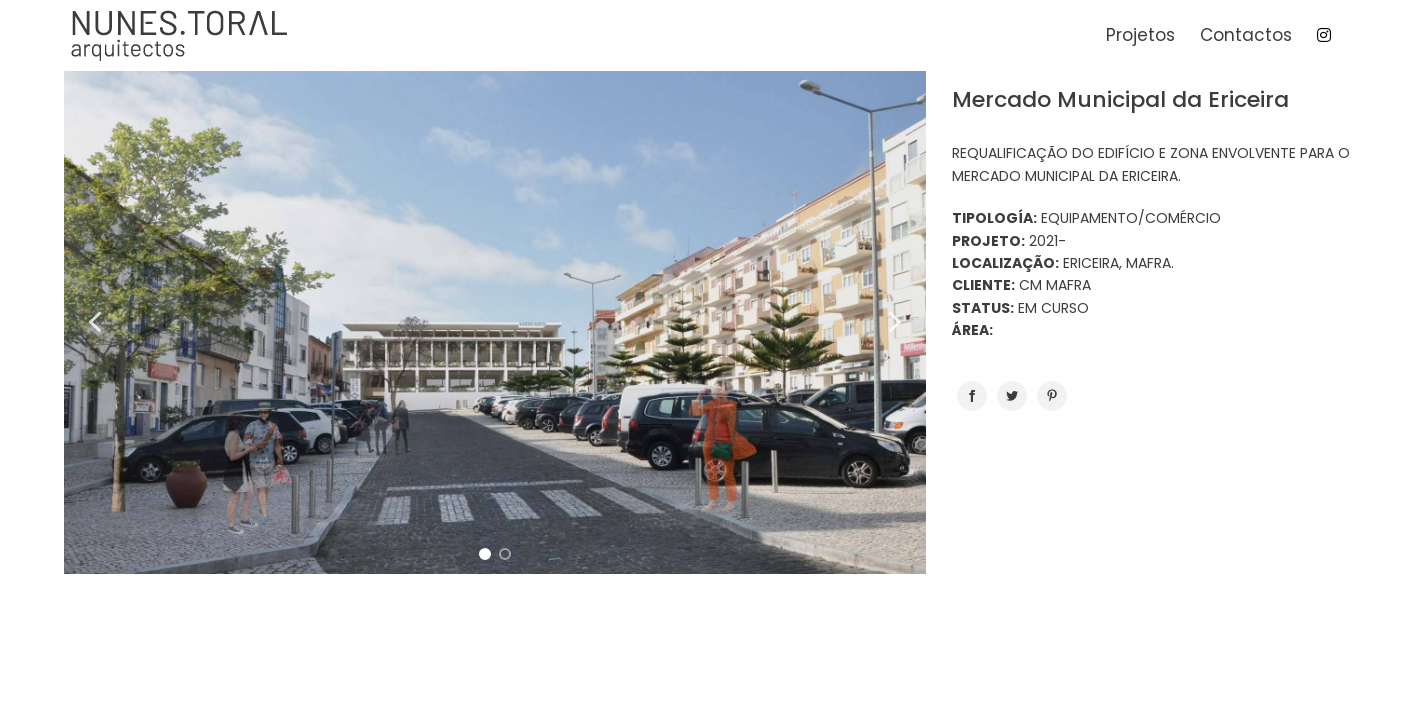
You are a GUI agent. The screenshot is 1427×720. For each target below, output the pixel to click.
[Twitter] (1012, 396)
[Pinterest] (1052, 396)
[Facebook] (972, 396)
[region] (494, 322)
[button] (95, 322)
